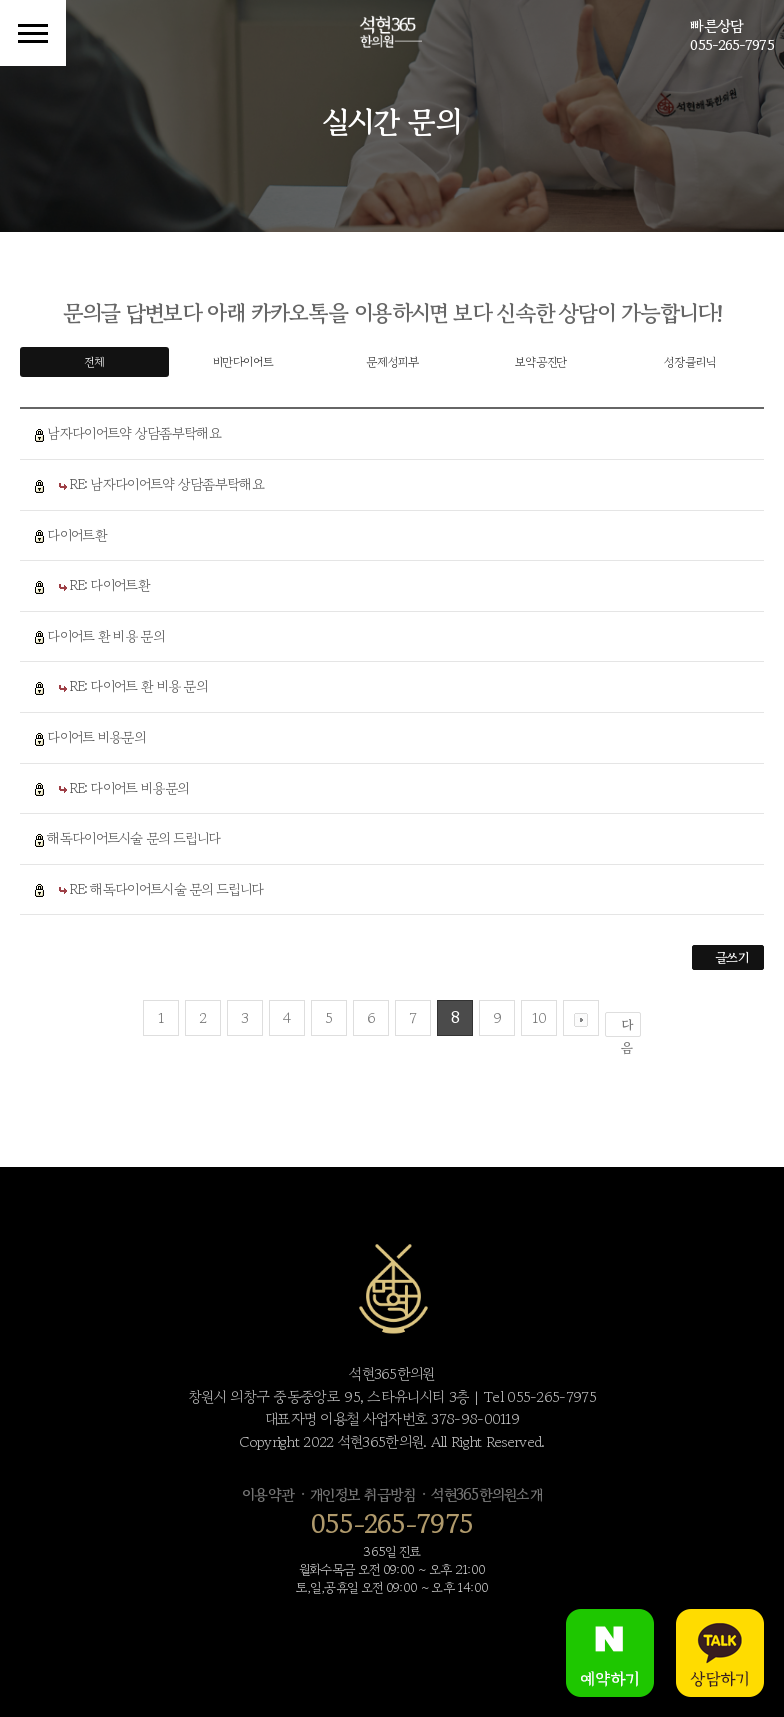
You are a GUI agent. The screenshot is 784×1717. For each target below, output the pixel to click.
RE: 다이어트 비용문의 (129, 788)
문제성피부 (392, 361)
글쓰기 (731, 957)
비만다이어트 (243, 361)
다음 (626, 1026)
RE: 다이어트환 (110, 585)
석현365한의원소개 (486, 1494)
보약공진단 (541, 361)
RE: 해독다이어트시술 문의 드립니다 (166, 889)
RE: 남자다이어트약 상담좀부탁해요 (167, 484)
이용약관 (268, 1494)
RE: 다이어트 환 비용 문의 (138, 686)
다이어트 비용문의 (96, 737)
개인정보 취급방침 (362, 1494)
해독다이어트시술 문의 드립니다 (133, 838)
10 (539, 1017)
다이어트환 (77, 535)
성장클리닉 (689, 361)
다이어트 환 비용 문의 (105, 636)
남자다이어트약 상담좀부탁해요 (134, 433)
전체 (94, 361)
